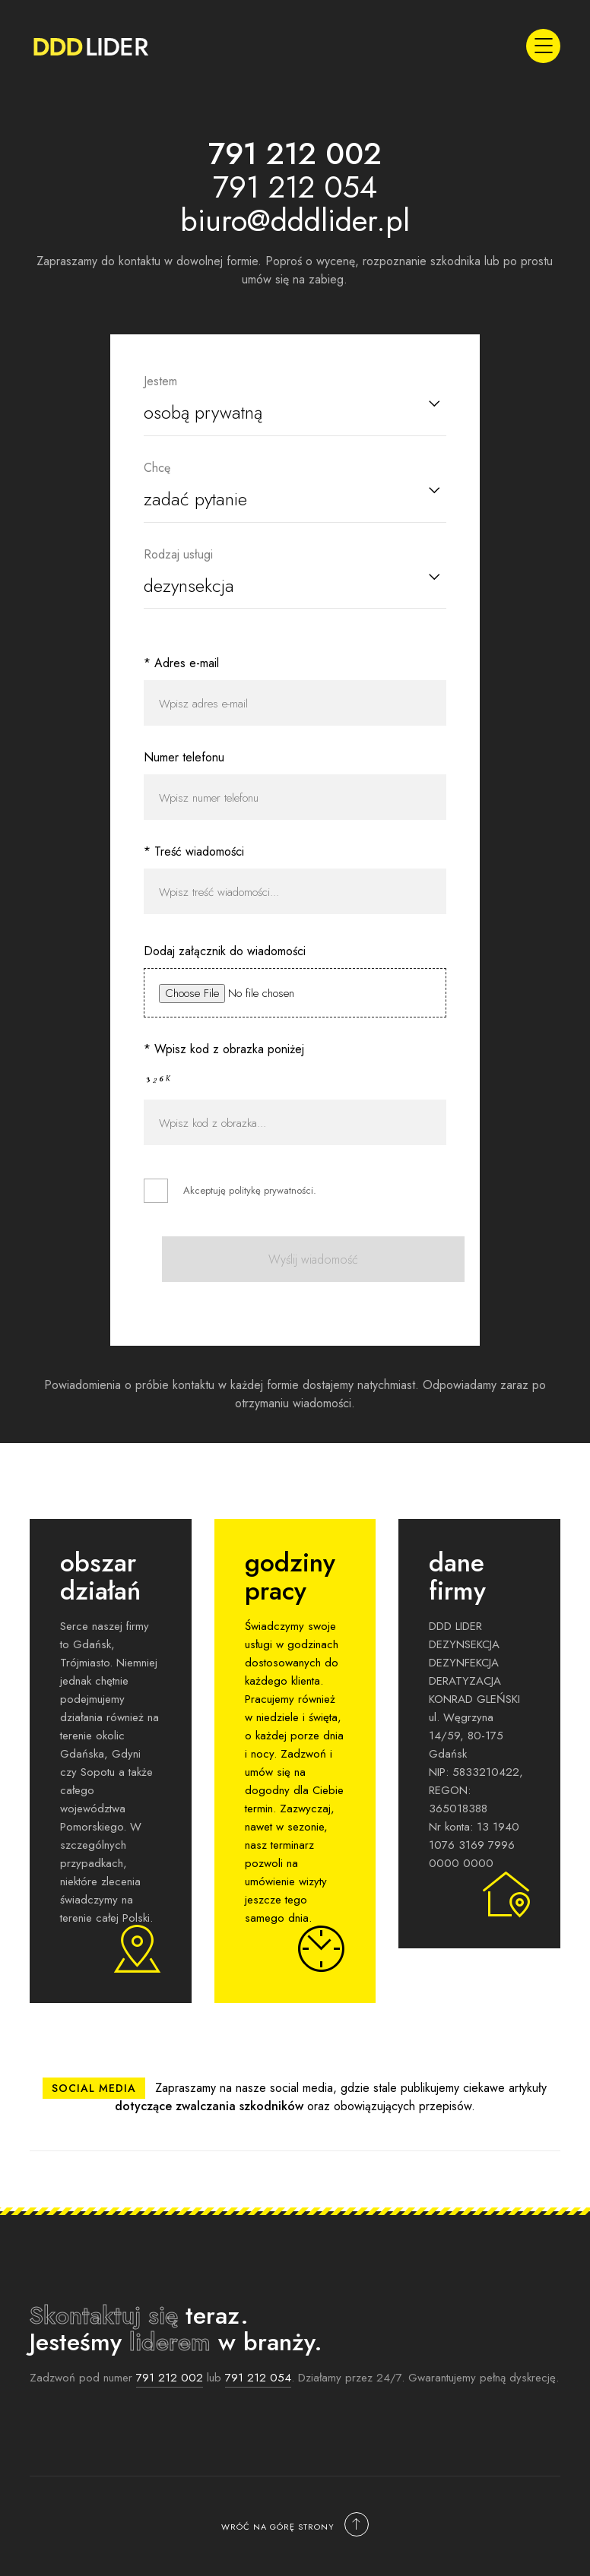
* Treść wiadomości (194, 851)
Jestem (160, 381)
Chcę (157, 467)
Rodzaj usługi (178, 554)
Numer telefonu (184, 757)
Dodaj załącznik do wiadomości (225, 951)
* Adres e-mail (181, 663)
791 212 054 (258, 2377)
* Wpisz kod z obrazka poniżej (224, 1049)
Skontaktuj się (104, 2315)
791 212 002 (169, 2377)
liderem (170, 2341)
